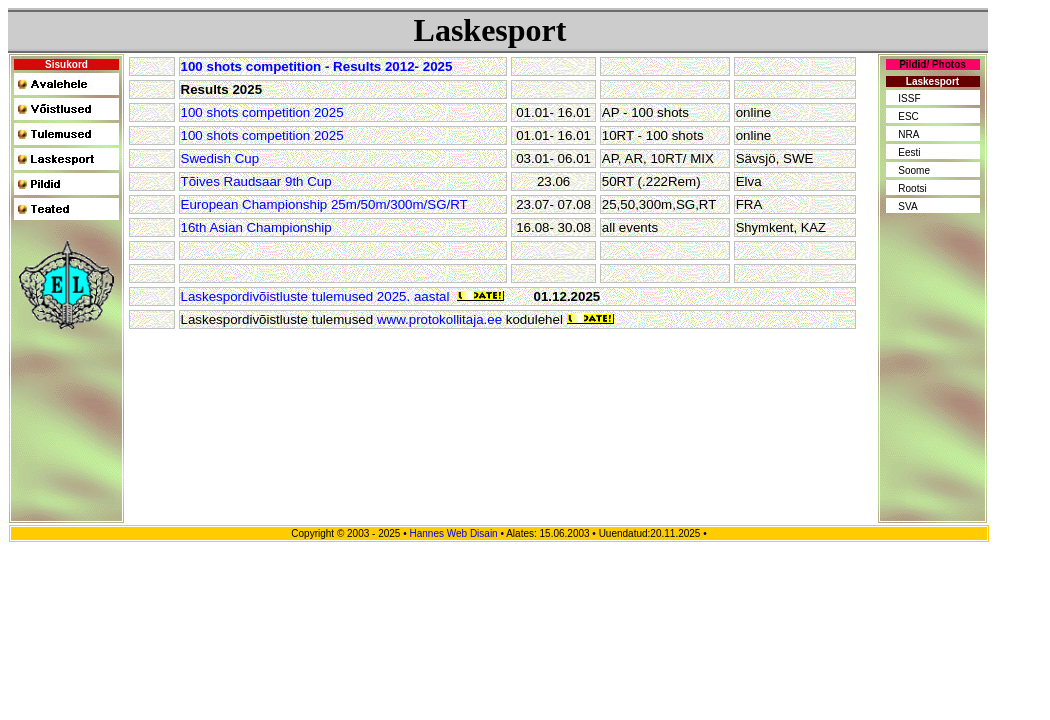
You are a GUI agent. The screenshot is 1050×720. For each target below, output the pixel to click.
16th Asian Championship (256, 227)
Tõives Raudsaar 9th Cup (256, 181)
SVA (907, 206)
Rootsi (912, 188)
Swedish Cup (220, 158)
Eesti (909, 152)
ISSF (909, 98)
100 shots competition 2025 (262, 112)
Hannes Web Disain (453, 533)
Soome (914, 170)
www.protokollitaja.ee (439, 319)
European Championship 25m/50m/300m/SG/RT (324, 204)
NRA (908, 134)
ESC (908, 116)
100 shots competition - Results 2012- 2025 (317, 66)
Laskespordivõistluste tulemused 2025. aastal (315, 296)
